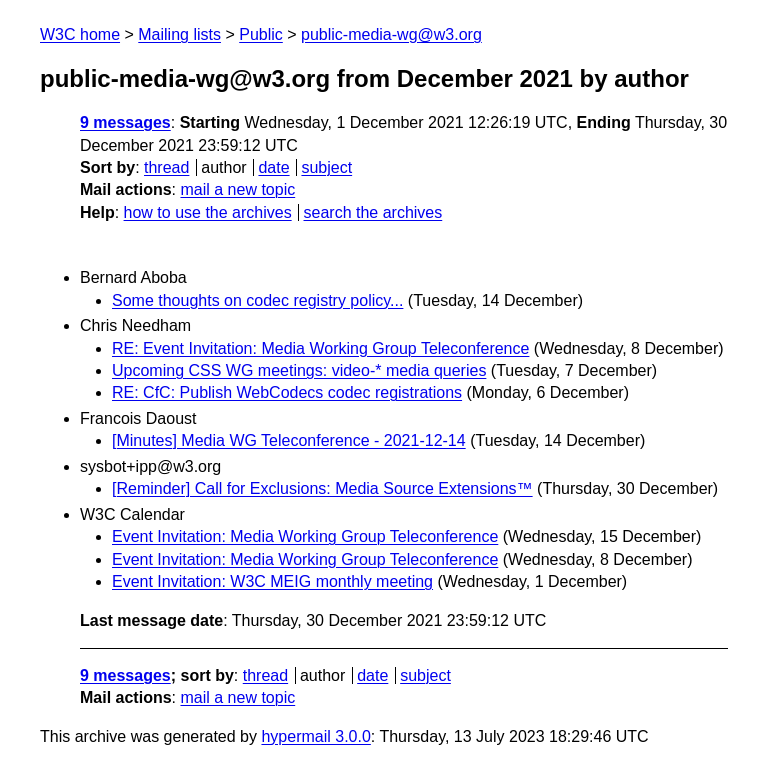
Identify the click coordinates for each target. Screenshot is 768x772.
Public (261, 34)
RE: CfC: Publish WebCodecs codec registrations (287, 392)
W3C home (80, 34)
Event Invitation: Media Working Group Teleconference (305, 536)
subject (326, 167)
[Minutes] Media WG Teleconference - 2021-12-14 (289, 440)
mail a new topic (237, 189)
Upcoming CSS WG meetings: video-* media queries (299, 370)
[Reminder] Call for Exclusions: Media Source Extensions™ (322, 488)
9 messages (125, 122)
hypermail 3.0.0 (315, 736)
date (273, 167)
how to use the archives (208, 212)
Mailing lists (179, 34)
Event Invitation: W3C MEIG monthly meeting (272, 581)
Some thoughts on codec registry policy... (257, 300)
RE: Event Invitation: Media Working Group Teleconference (320, 348)
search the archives (373, 212)
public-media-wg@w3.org (391, 34)
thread (166, 167)
